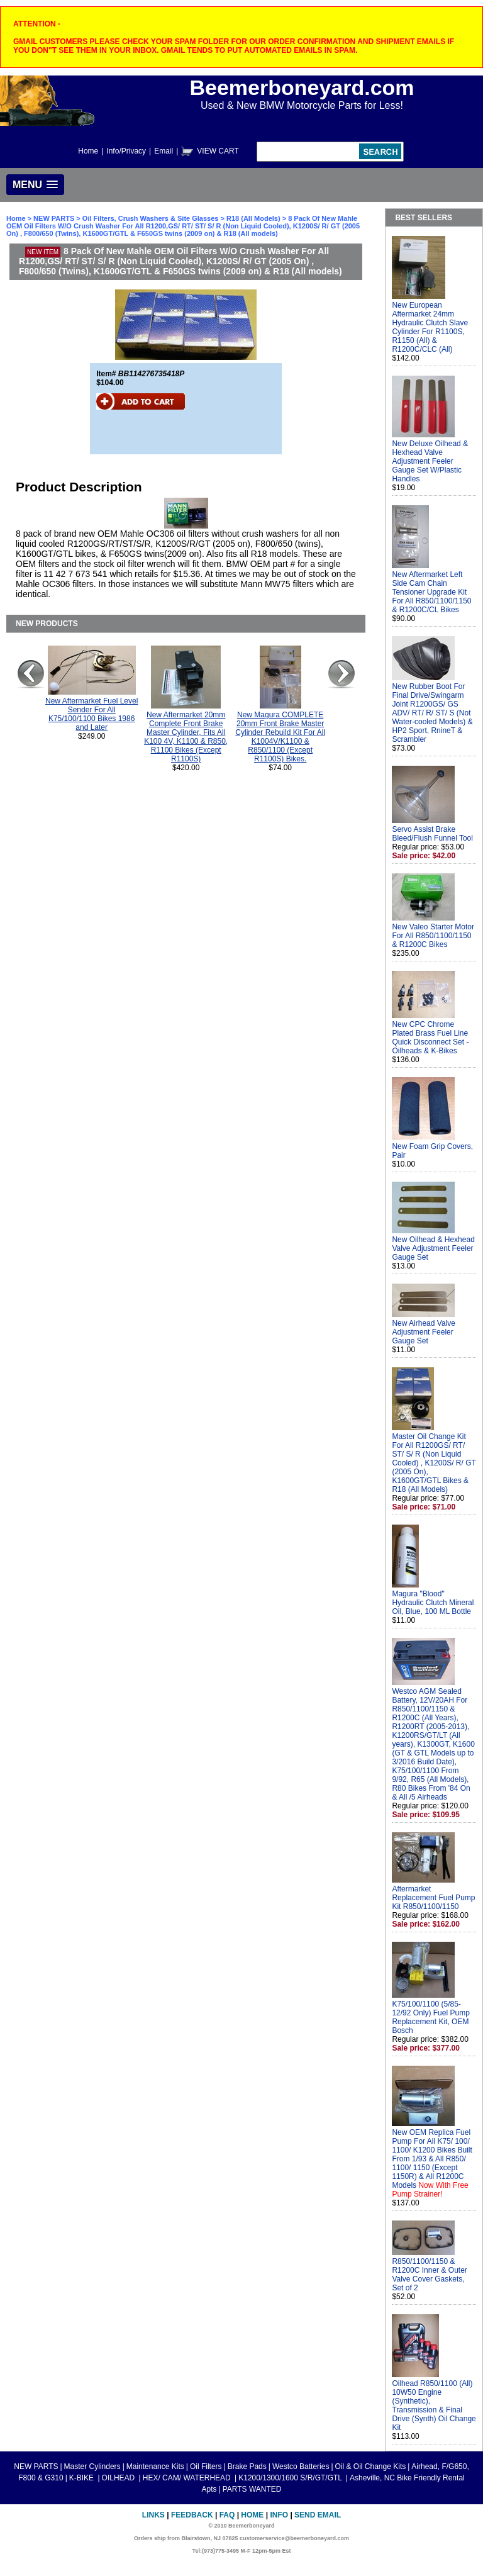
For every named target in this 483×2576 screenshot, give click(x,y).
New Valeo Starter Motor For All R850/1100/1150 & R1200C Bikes (433, 935)
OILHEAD (119, 2477)
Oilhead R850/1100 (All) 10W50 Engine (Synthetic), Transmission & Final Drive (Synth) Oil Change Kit (433, 2405)
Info (279, 2515)
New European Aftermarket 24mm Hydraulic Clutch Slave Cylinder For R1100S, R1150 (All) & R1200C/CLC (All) (430, 327)
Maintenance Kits (155, 2466)
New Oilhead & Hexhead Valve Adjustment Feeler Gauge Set (433, 1248)
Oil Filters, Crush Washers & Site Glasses (150, 218)
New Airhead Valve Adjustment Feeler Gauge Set (423, 1332)
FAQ (227, 2515)
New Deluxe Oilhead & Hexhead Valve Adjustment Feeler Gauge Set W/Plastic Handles (430, 461)
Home (88, 151)
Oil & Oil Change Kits (370, 2466)
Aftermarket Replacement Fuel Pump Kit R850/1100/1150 (433, 1897)
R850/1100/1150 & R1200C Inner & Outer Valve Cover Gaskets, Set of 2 (429, 2274)
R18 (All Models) (253, 218)
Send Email (317, 2515)
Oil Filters (206, 2466)
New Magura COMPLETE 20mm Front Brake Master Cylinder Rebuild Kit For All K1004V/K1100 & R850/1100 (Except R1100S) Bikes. (280, 736)
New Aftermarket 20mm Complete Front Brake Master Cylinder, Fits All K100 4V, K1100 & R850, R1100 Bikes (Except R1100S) (186, 736)
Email (163, 151)
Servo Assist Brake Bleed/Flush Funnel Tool (432, 834)
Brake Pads (247, 2466)
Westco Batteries (300, 2466)
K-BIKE (82, 2477)
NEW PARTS (53, 218)
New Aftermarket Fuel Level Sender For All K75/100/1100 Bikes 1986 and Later (91, 714)
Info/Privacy (126, 151)
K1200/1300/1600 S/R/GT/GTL (291, 2477)
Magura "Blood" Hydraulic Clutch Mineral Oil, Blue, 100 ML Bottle (433, 1602)
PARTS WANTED (252, 2489)
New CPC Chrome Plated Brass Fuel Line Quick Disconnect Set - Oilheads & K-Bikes (430, 1037)
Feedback (192, 2515)
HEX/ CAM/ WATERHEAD (188, 2477)
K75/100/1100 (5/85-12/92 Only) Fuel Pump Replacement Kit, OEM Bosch (430, 2017)
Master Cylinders (92, 2466)
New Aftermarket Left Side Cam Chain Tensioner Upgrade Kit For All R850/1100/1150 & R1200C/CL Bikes (431, 592)
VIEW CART (217, 151)
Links (153, 2515)
